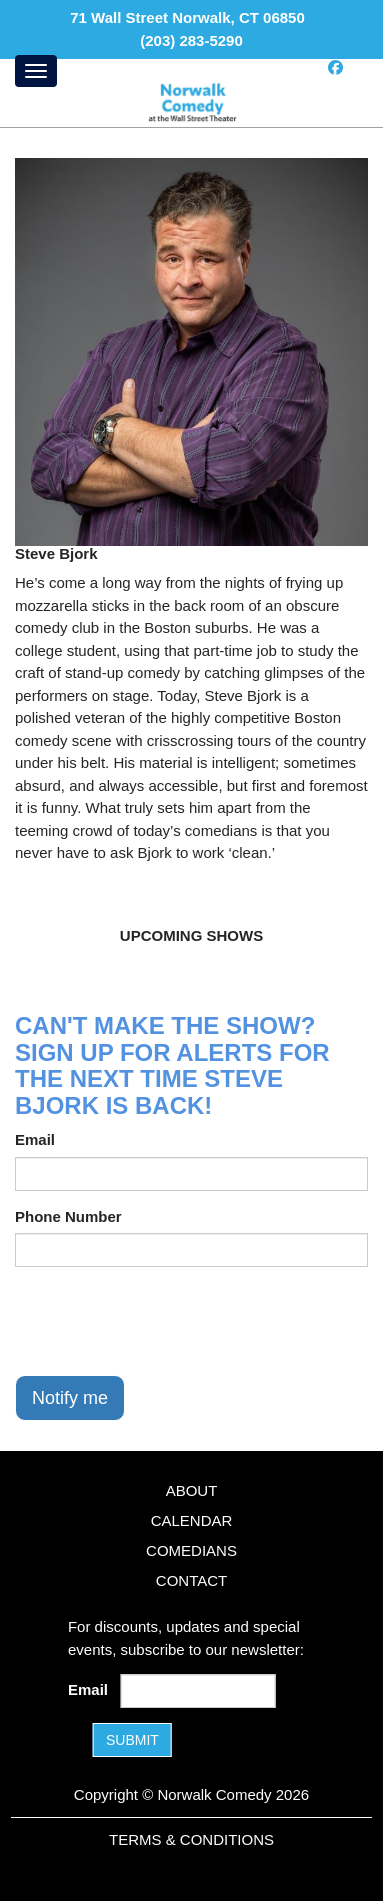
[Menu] (36, 71)
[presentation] (167, 1321)
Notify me (70, 1398)
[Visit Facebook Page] (335, 67)
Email (35, 1139)
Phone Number (68, 1216)
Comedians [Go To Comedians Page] (191, 1550)
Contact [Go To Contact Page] (191, 1580)
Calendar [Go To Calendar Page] (192, 1520)
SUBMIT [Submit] (132, 1740)
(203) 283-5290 (191, 40)
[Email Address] (197, 1691)
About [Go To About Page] (192, 1490)
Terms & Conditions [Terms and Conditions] (191, 1839)
